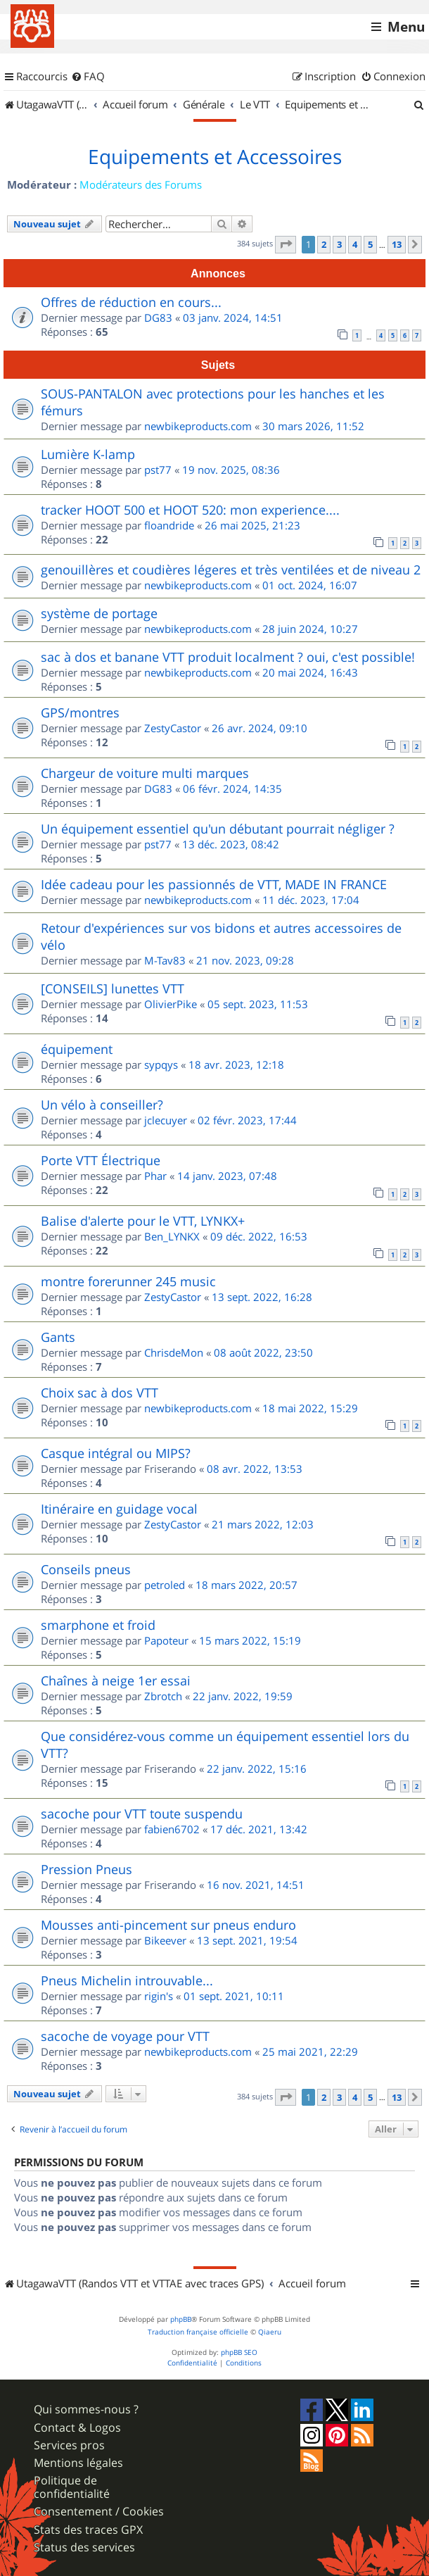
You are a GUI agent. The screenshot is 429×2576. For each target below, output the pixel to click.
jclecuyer (165, 1120)
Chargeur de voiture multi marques (145, 773)
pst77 (158, 470)
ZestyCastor (172, 728)
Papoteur (166, 1640)
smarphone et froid (98, 1624)
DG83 (158, 317)
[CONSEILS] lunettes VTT (112, 988)
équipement (77, 1049)
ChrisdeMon (173, 1352)
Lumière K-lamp (88, 454)
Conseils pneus (86, 1569)
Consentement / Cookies (99, 2511)
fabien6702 (172, 1829)
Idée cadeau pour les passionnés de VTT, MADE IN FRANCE (214, 884)
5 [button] (370, 244)
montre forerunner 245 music (128, 1281)
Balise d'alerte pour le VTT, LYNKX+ (143, 1220)
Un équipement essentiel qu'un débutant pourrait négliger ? (218, 828)
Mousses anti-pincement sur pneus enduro (168, 1924)
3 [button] (339, 244)
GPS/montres (80, 712)
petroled (164, 1585)
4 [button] (354, 244)
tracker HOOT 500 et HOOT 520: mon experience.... (190, 509)
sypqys (161, 1064)
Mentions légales (78, 2463)
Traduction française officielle (198, 2332)
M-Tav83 (165, 960)
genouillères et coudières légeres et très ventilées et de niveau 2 (231, 569)
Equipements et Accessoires (215, 157)
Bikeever (165, 1940)
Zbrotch (163, 1696)
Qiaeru (269, 2332)
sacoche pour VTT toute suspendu (142, 1813)
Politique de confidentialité (72, 2487)
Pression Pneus (86, 1869)
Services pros (69, 2445)
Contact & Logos (77, 2427)
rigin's (158, 1996)
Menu (406, 27)
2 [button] (323, 244)
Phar (155, 1176)
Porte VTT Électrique (100, 1160)
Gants (58, 1336)
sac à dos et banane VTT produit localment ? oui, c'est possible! (228, 656)
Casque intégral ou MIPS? (116, 1453)
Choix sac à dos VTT (99, 1392)
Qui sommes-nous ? (86, 2409)
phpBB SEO (239, 2352)
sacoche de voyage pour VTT (125, 2036)
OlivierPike (170, 1004)
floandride (169, 525)
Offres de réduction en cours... (131, 302)
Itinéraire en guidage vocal (119, 1508)
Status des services (84, 2547)
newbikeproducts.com (198, 426)
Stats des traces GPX (88, 2530)
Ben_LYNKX (172, 1236)
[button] (285, 244)
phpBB (180, 2319)
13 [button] (397, 244)
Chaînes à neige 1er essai (116, 1680)
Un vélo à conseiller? (102, 1104)
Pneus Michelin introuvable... (127, 1980)
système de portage (99, 613)
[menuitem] (88, 77)
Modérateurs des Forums (140, 184)
